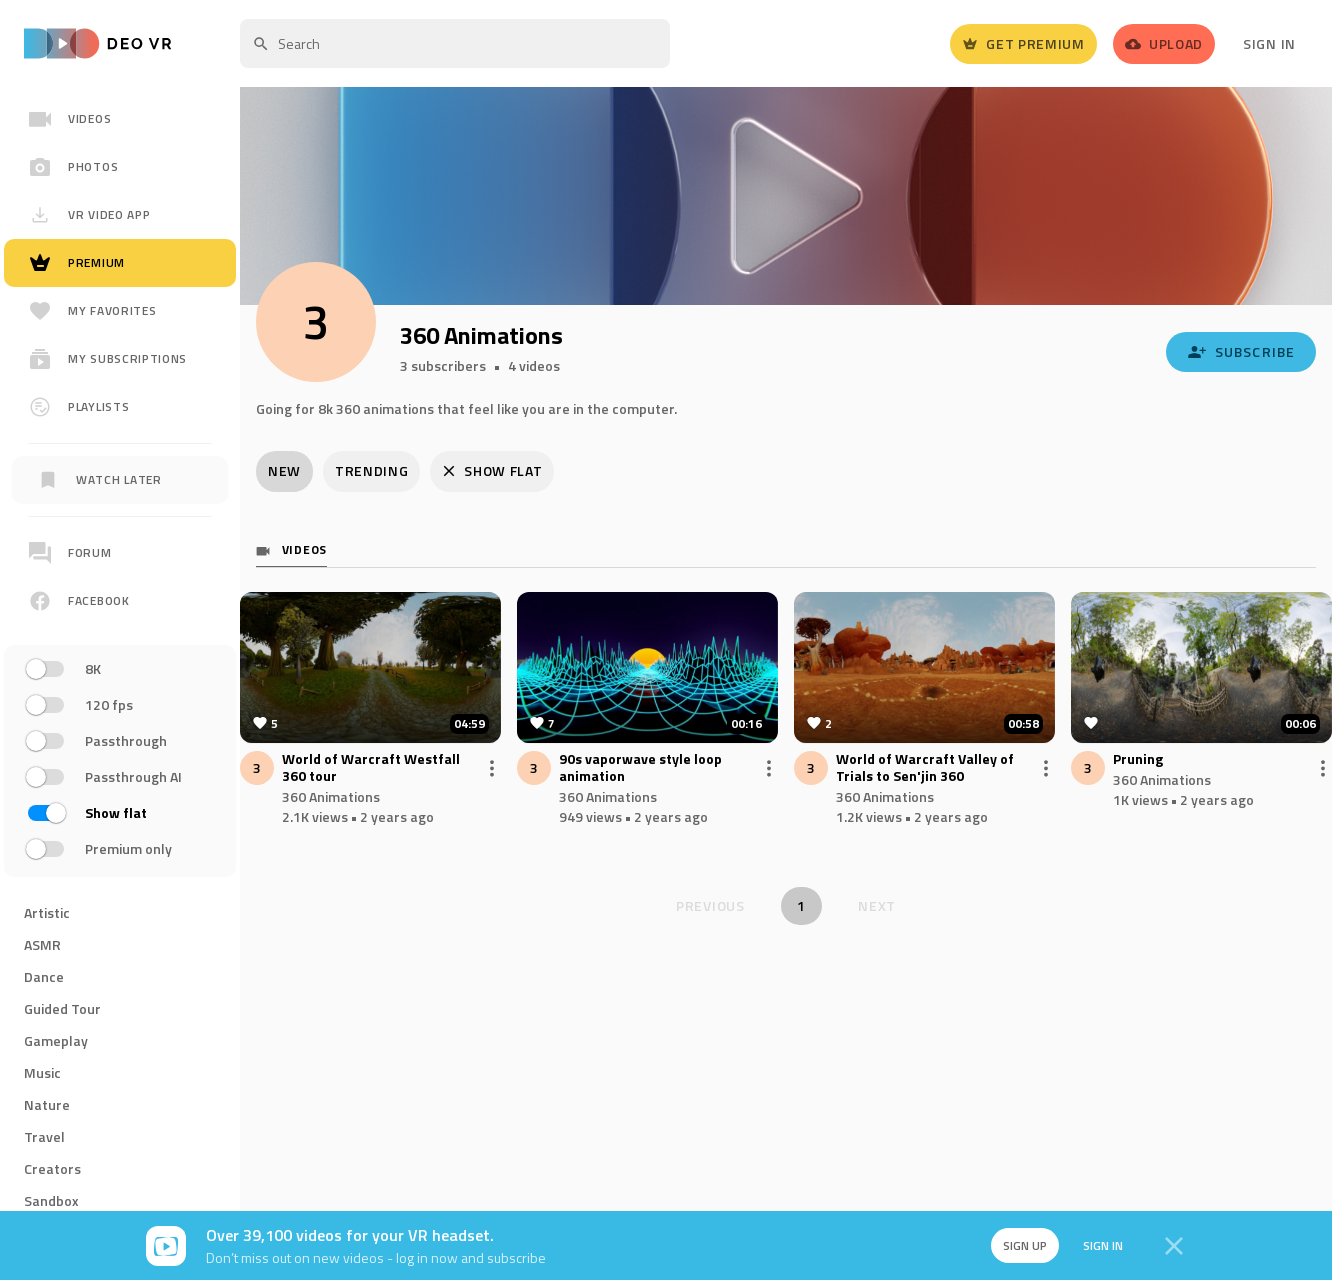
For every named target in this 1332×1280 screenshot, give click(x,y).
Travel (44, 1136)
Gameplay (56, 1040)
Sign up (1024, 1245)
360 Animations (331, 796)
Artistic (47, 912)
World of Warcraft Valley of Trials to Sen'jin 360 (925, 768)
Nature (47, 1104)
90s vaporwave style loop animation (640, 768)
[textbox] (455, 43)
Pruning (1138, 759)
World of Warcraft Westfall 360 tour (371, 768)
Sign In (1269, 43)
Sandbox (51, 1200)
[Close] (1174, 1246)
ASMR (42, 944)
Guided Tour (62, 1008)
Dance (44, 976)
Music (42, 1072)
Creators (52, 1168)
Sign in (1102, 1245)
